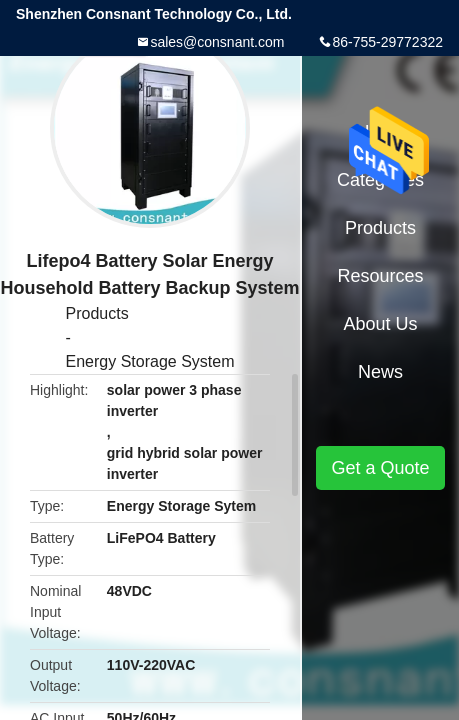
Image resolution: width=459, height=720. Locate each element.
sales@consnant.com (217, 42)
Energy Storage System (150, 361)
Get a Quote (380, 468)
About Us (380, 324)
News (380, 372)
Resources (380, 276)
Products (97, 313)
